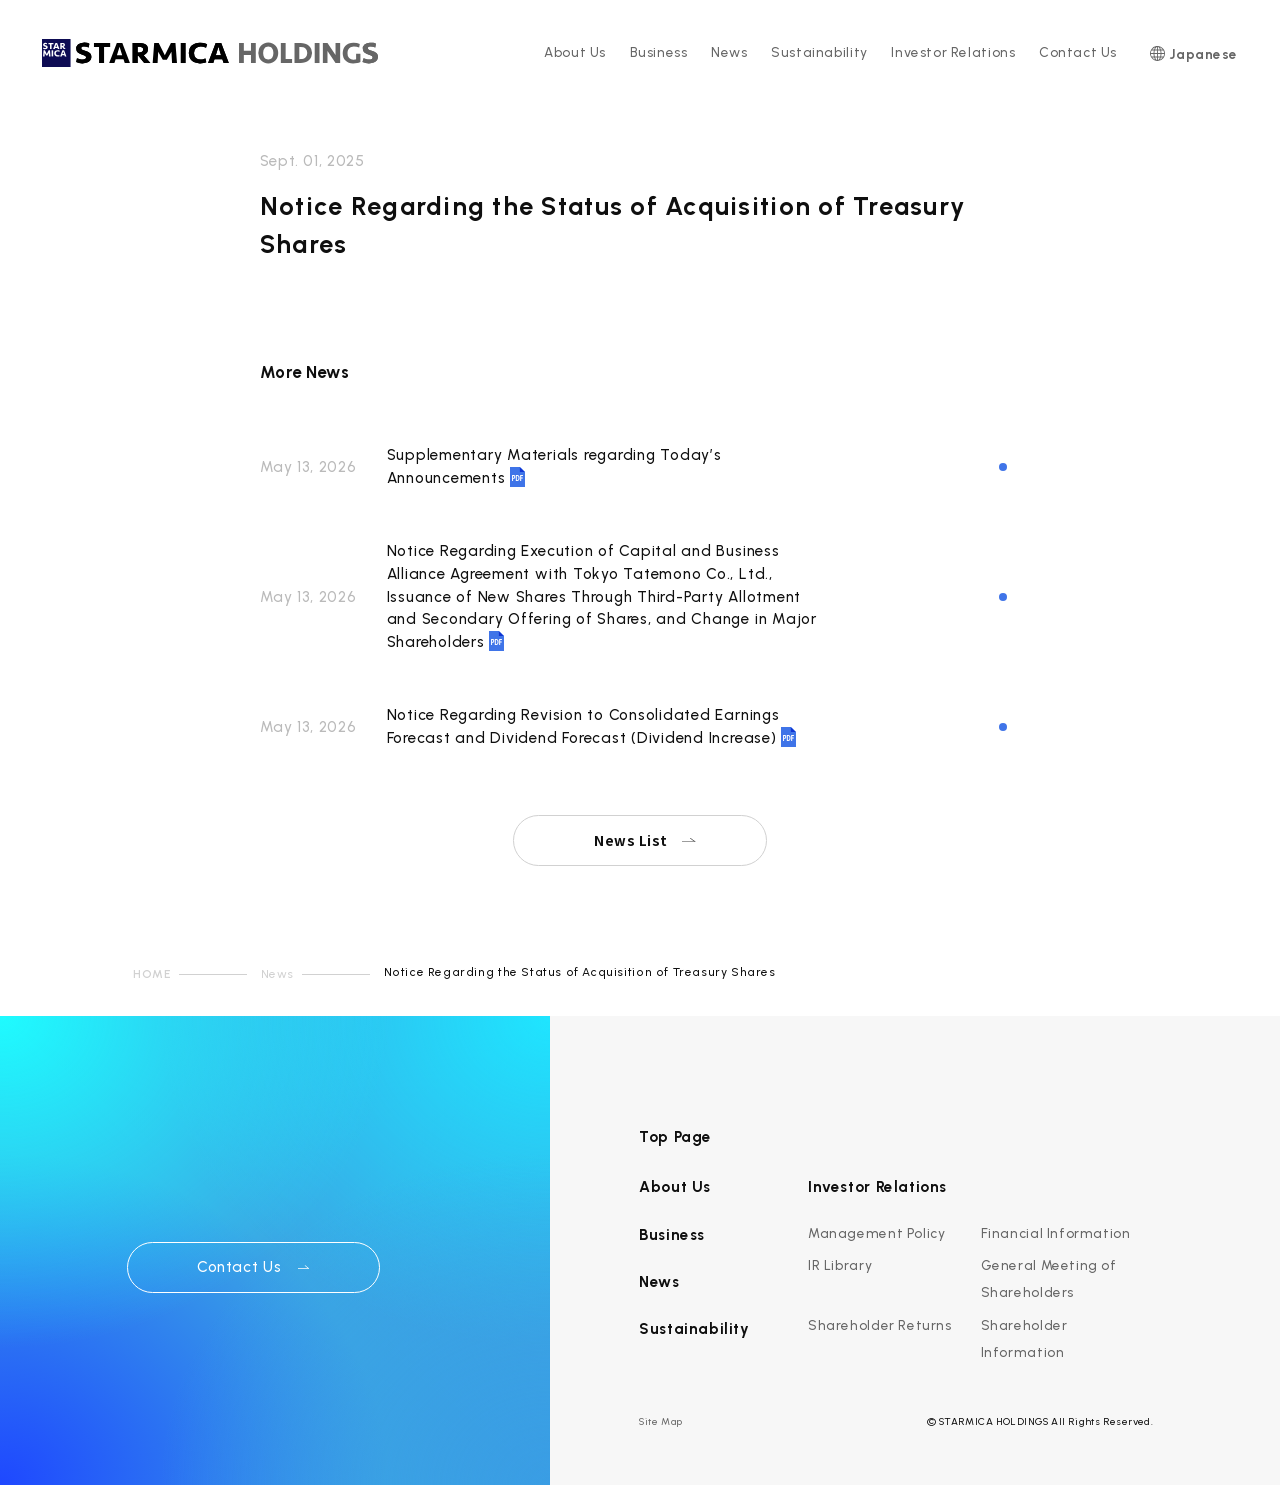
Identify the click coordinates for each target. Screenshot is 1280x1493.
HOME (152, 974)
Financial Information (1056, 1233)
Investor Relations (953, 52)
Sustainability (819, 52)
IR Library (840, 1265)
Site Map (661, 1421)
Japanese (1203, 54)
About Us (575, 52)
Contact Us (1078, 52)
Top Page (675, 1137)
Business (659, 52)
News (729, 52)
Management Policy (876, 1233)
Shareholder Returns (880, 1325)
